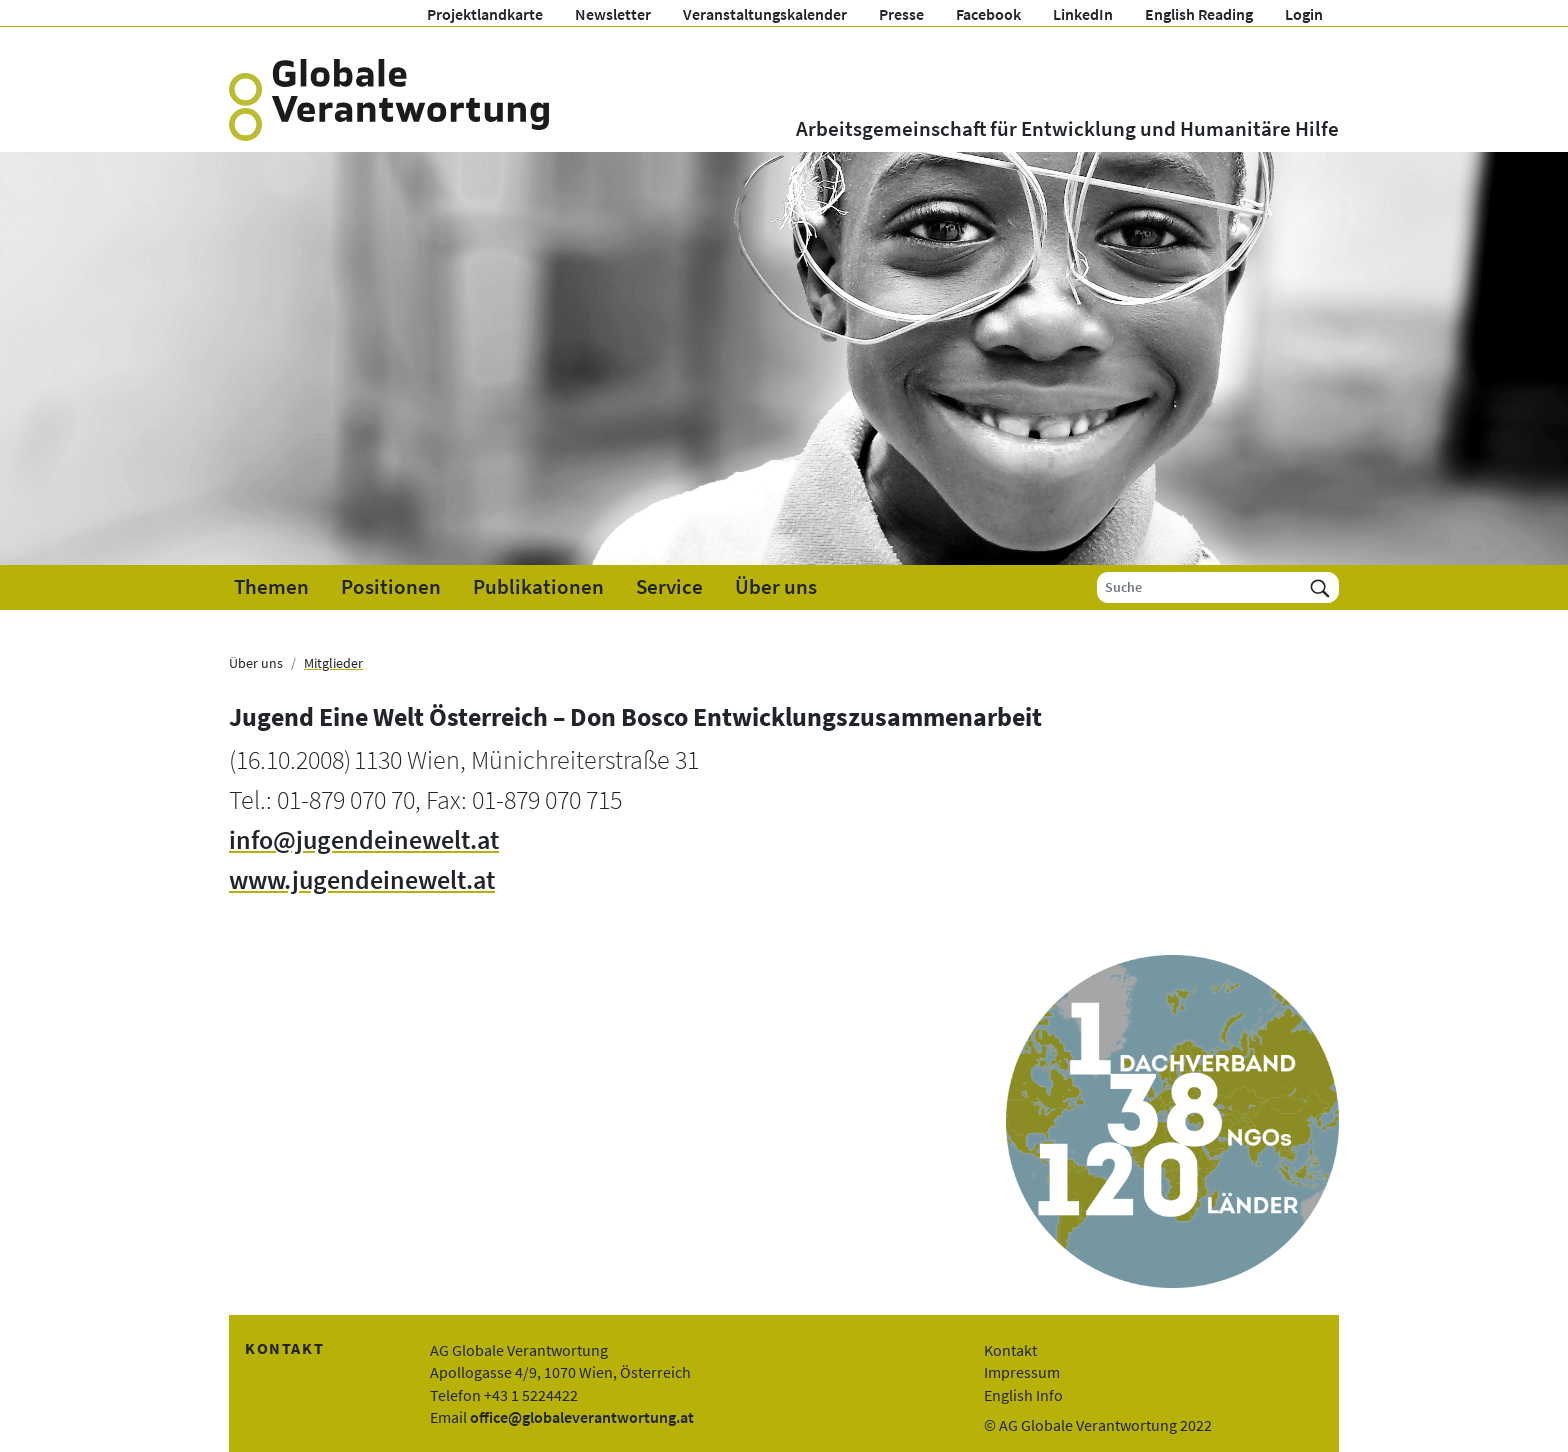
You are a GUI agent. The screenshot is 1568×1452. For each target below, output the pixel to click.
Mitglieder (333, 663)
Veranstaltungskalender (765, 14)
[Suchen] (1320, 587)
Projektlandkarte (485, 14)
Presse (901, 14)
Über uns (776, 587)
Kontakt (1010, 1350)
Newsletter (613, 14)
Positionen (391, 587)
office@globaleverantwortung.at (582, 1417)
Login (1304, 14)
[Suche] (1199, 587)
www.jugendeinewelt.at (362, 880)
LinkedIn (1083, 14)
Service (669, 587)
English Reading (1199, 14)
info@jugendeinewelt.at (364, 840)
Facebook (988, 14)
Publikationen (538, 587)
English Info (1023, 1395)
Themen (271, 587)
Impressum (1022, 1372)
